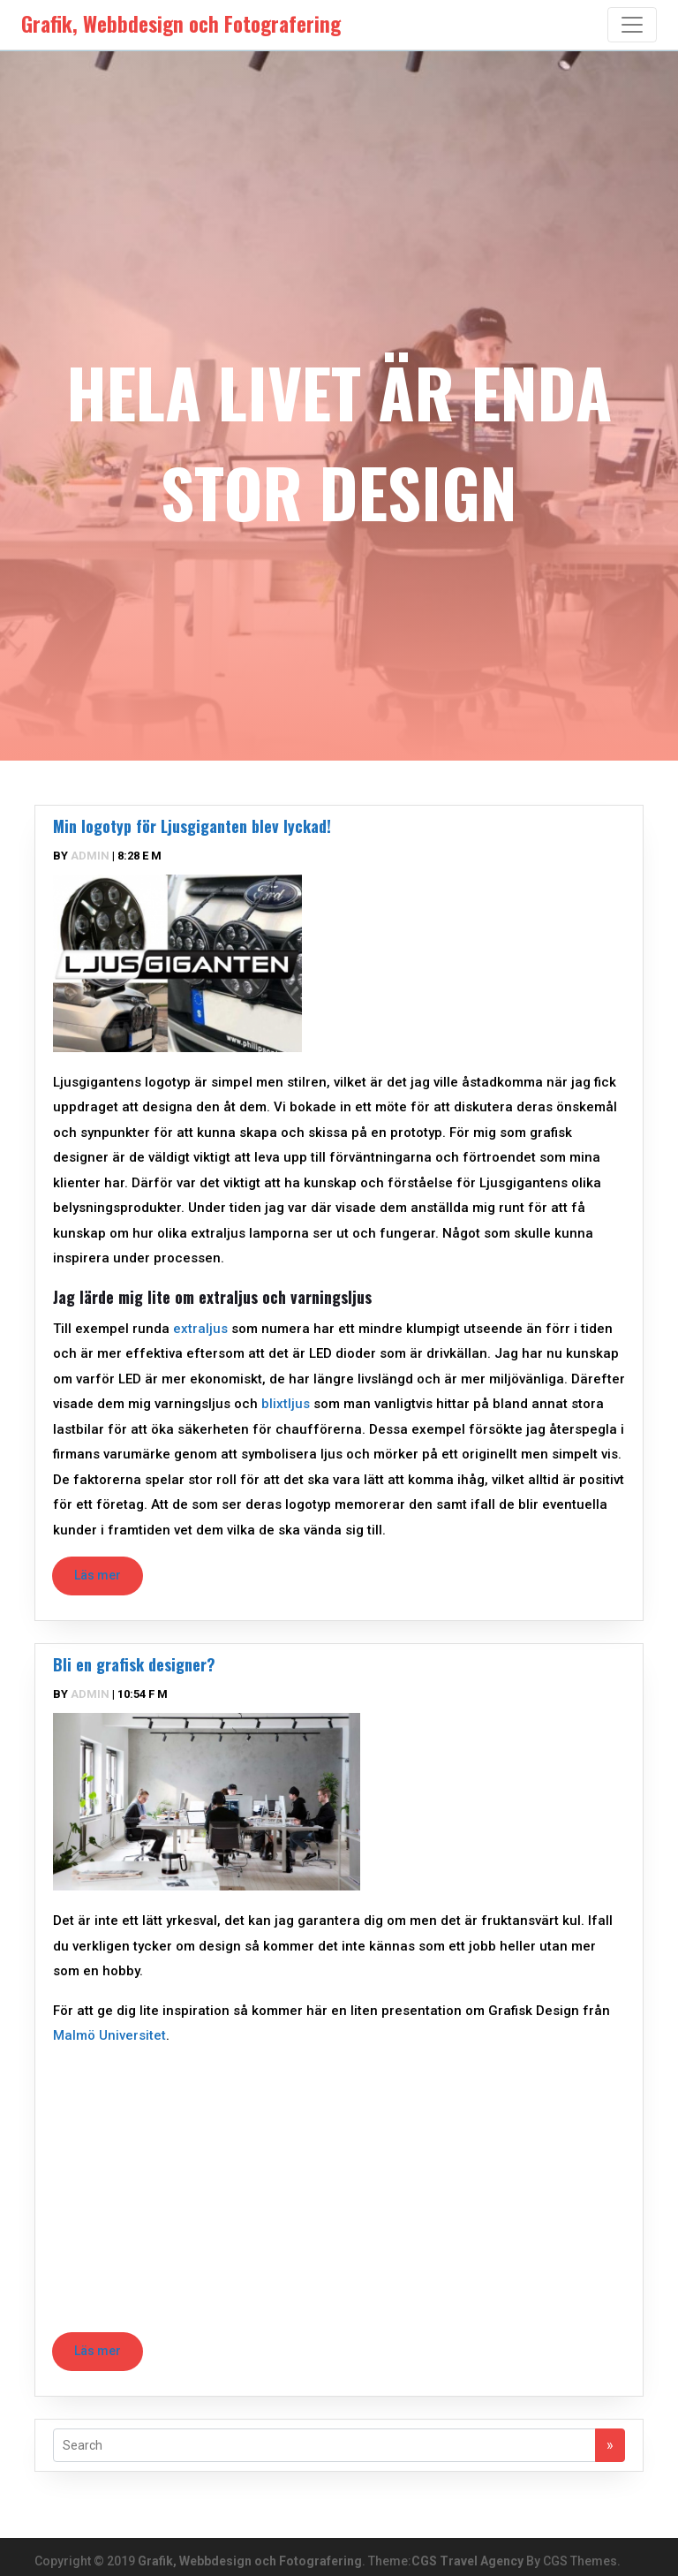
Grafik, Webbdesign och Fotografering (250, 2561)
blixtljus (285, 1404)
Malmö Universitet (109, 2035)
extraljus (200, 1329)
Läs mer (97, 1575)
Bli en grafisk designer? (134, 1664)
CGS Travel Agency (467, 2561)
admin (90, 855)
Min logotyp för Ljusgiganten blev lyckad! (192, 825)
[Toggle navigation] (632, 24)
